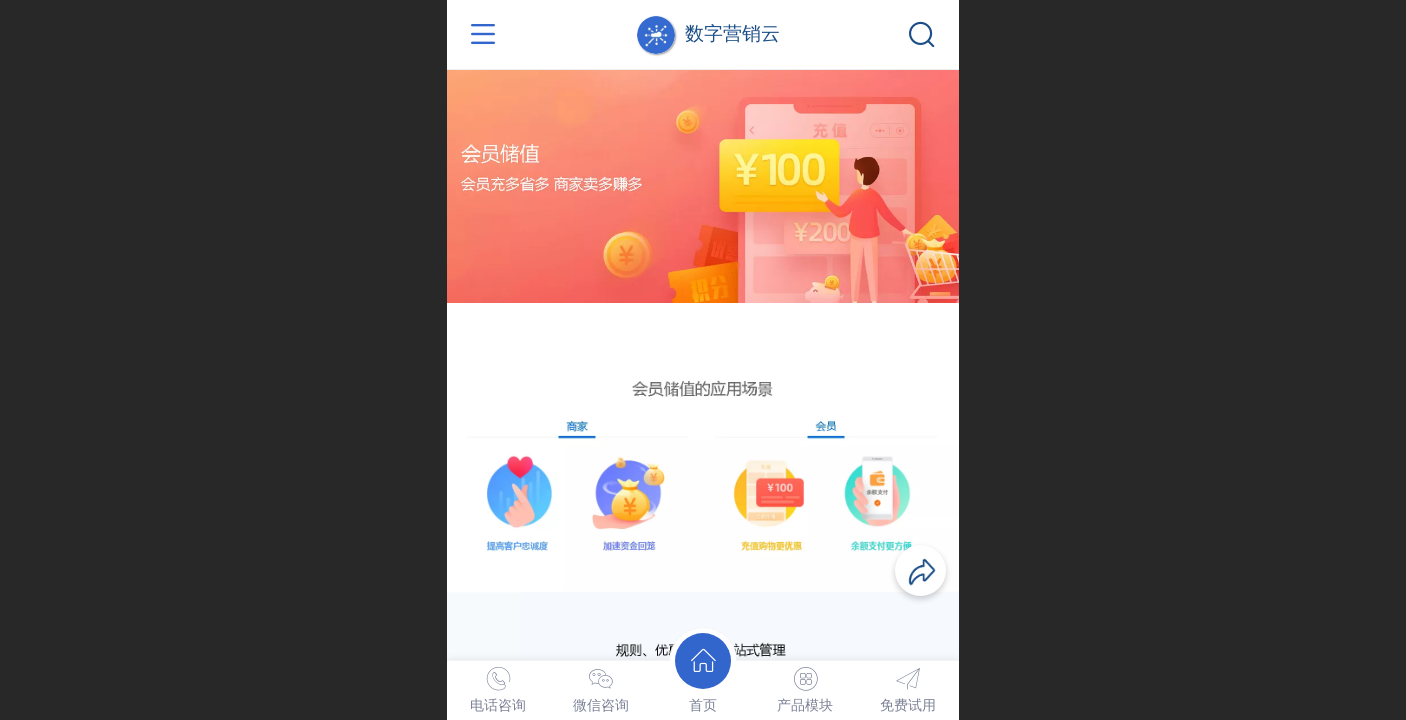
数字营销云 (732, 33)
